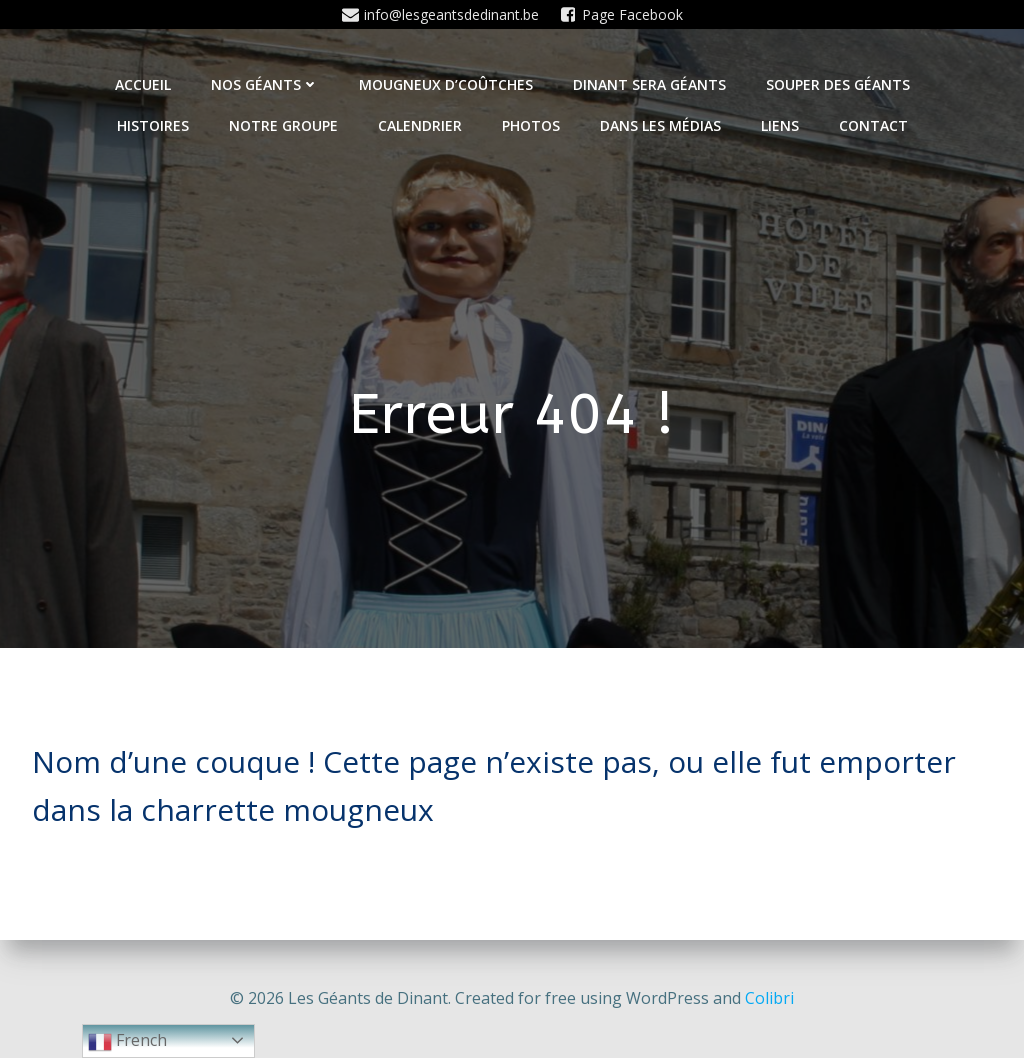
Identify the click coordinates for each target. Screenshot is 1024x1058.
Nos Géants (265, 84)
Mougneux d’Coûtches (446, 84)
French (127, 1041)
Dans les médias (660, 125)
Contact (873, 125)
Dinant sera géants (649, 84)
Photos (531, 125)
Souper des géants (838, 84)
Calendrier (420, 125)
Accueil (143, 84)
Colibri (769, 998)
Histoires (153, 125)
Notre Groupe (283, 125)
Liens (780, 125)
